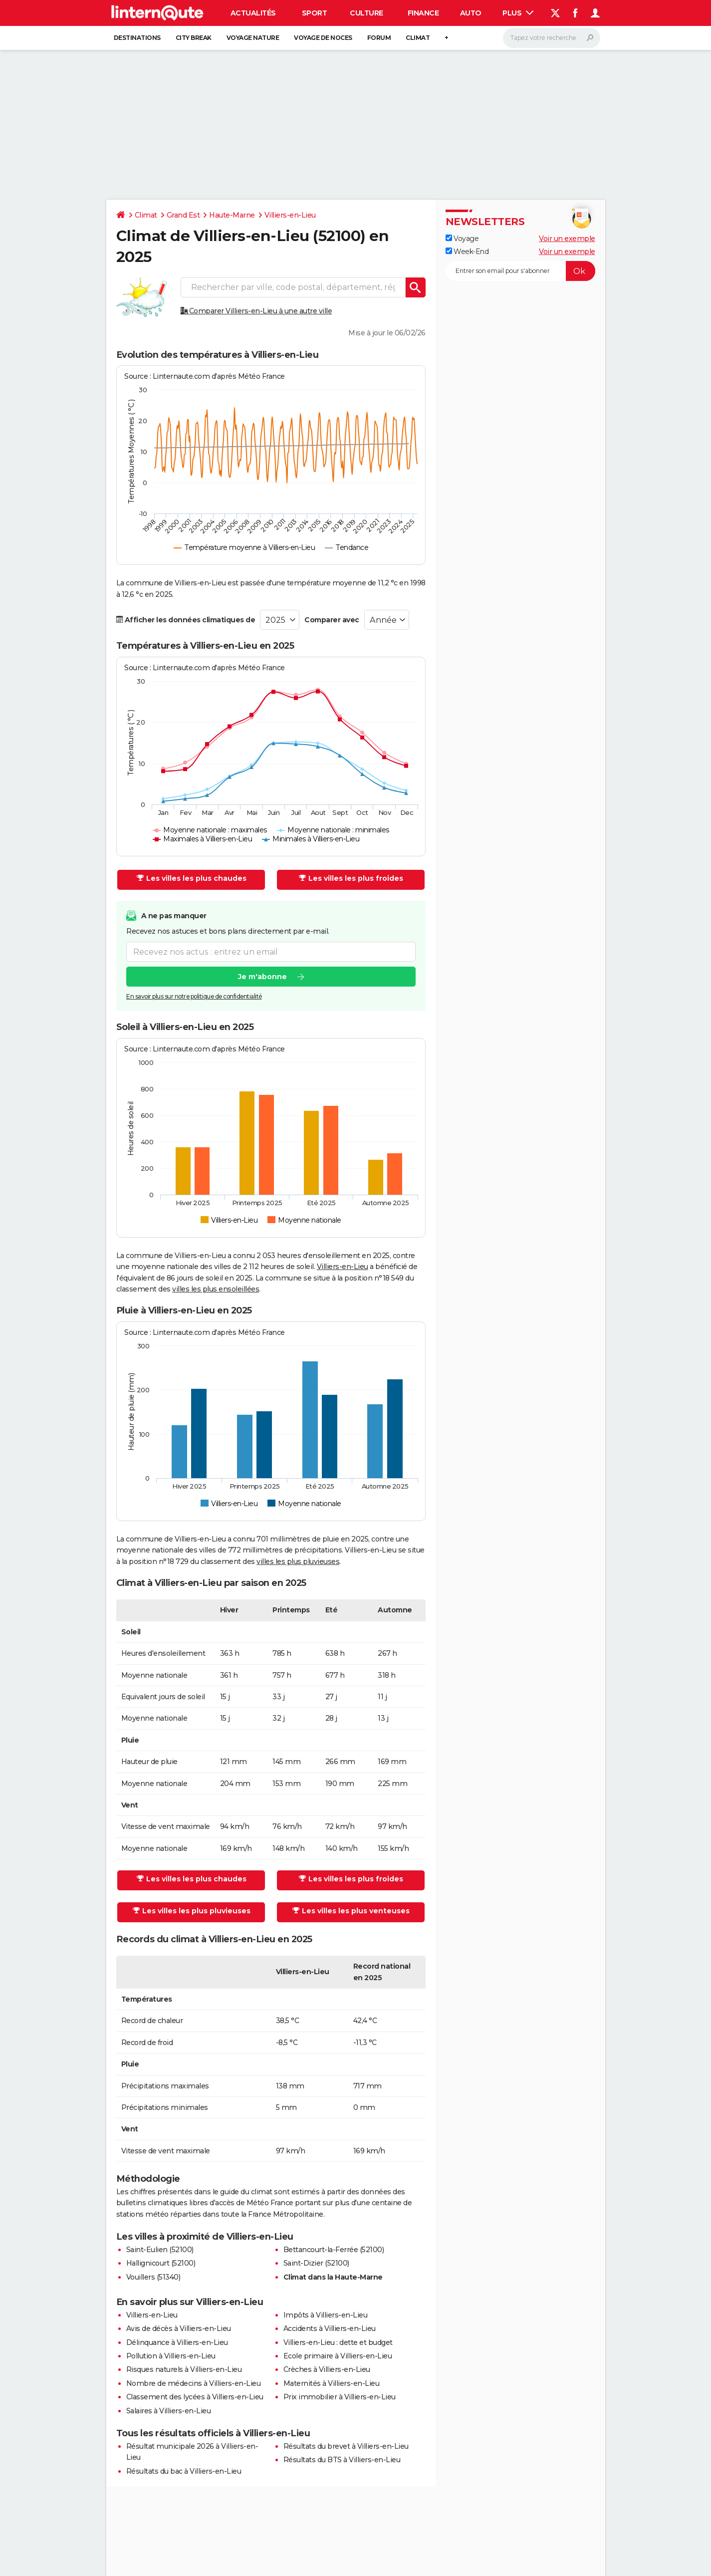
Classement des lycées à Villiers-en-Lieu (194, 2396)
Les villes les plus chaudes (191, 878)
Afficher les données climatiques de (185, 619)
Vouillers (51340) (153, 2277)
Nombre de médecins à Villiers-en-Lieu (193, 2383)
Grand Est (183, 215)
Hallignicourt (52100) (161, 2263)
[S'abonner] (520, 271)
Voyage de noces (323, 37)
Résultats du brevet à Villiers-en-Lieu (346, 2446)
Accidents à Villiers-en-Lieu (329, 2328)
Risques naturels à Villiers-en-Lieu (184, 2369)
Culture (366, 12)
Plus (517, 12)
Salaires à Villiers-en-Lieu (168, 2410)
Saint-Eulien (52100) (160, 2249)
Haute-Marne (232, 215)
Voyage (462, 238)
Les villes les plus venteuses (351, 1910)
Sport (314, 12)
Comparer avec (331, 619)
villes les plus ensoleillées (215, 1289)
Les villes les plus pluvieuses (191, 1910)
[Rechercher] (551, 38)
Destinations (137, 37)
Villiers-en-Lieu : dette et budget (338, 2342)
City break (194, 37)
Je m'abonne (261, 976)
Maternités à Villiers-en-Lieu (331, 2383)
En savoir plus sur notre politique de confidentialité (194, 996)
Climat (418, 37)
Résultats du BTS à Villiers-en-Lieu (342, 2459)
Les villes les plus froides (351, 878)
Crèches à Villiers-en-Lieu (326, 2369)
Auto (470, 12)
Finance (423, 12)
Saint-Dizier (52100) (316, 2263)
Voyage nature (253, 37)
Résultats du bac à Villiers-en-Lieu (183, 2471)
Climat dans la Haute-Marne (333, 2277)
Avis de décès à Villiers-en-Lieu (178, 2328)
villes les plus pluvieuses (297, 1561)
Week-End (467, 251)
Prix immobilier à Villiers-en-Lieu (339, 2396)
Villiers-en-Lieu (290, 215)
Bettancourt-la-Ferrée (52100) (333, 2249)
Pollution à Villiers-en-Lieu (171, 2355)
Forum (379, 37)
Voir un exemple (567, 238)
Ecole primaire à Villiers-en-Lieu (337, 2355)
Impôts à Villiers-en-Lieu (325, 2315)
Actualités (253, 12)
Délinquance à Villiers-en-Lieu (177, 2342)
